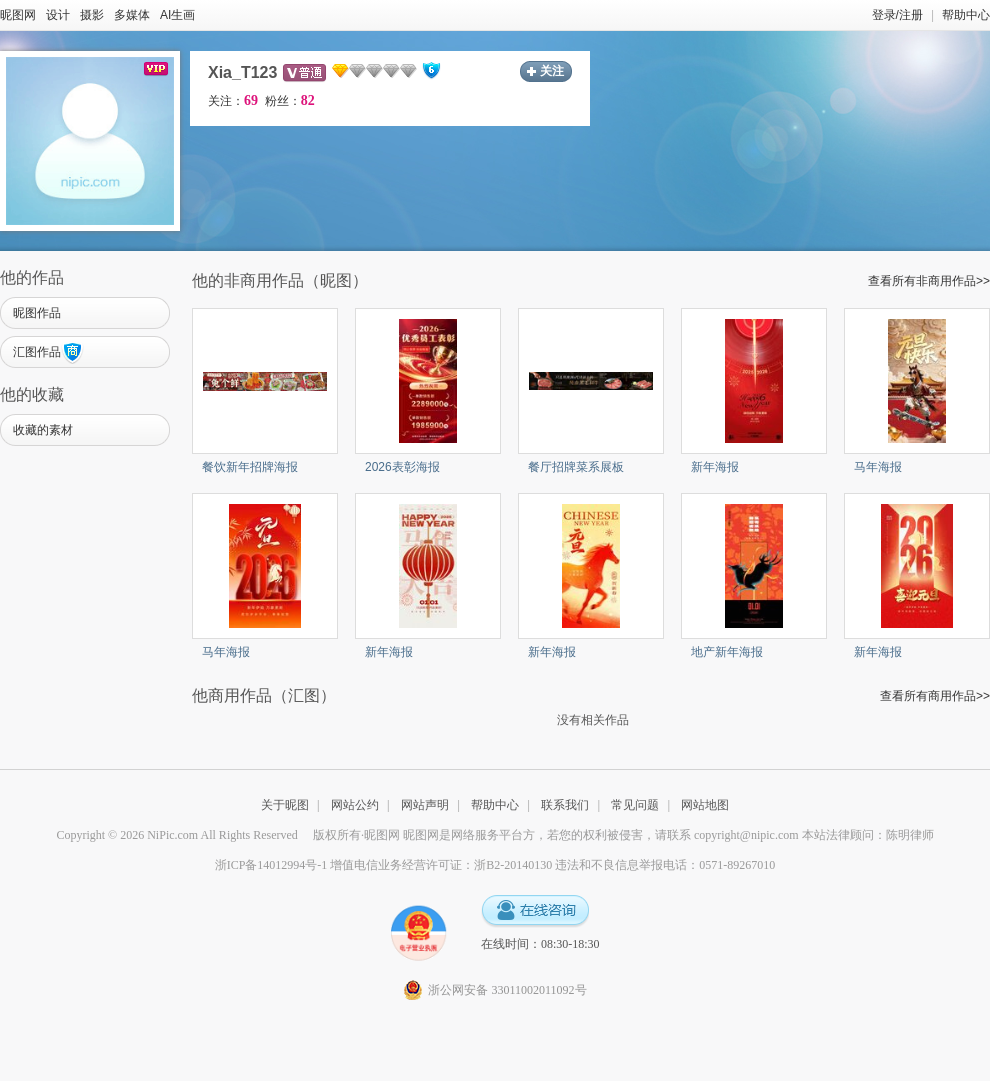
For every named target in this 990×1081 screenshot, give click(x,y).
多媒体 (132, 15)
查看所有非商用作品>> (929, 281)
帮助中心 (966, 15)
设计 (58, 15)
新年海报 (715, 467)
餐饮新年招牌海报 (250, 467)
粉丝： (290, 101)
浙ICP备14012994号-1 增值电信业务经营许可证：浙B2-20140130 (384, 865)
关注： (233, 101)
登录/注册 (897, 15)
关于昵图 (285, 805)
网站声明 (425, 805)
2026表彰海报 (402, 467)
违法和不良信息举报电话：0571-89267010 (665, 865)
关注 (552, 71)
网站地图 (705, 805)
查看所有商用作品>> (935, 696)
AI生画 (177, 15)
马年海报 (878, 467)
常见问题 (635, 805)
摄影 (92, 15)
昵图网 (18, 15)
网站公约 (355, 805)
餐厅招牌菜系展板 (576, 467)
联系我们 (565, 805)
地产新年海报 (727, 652)
